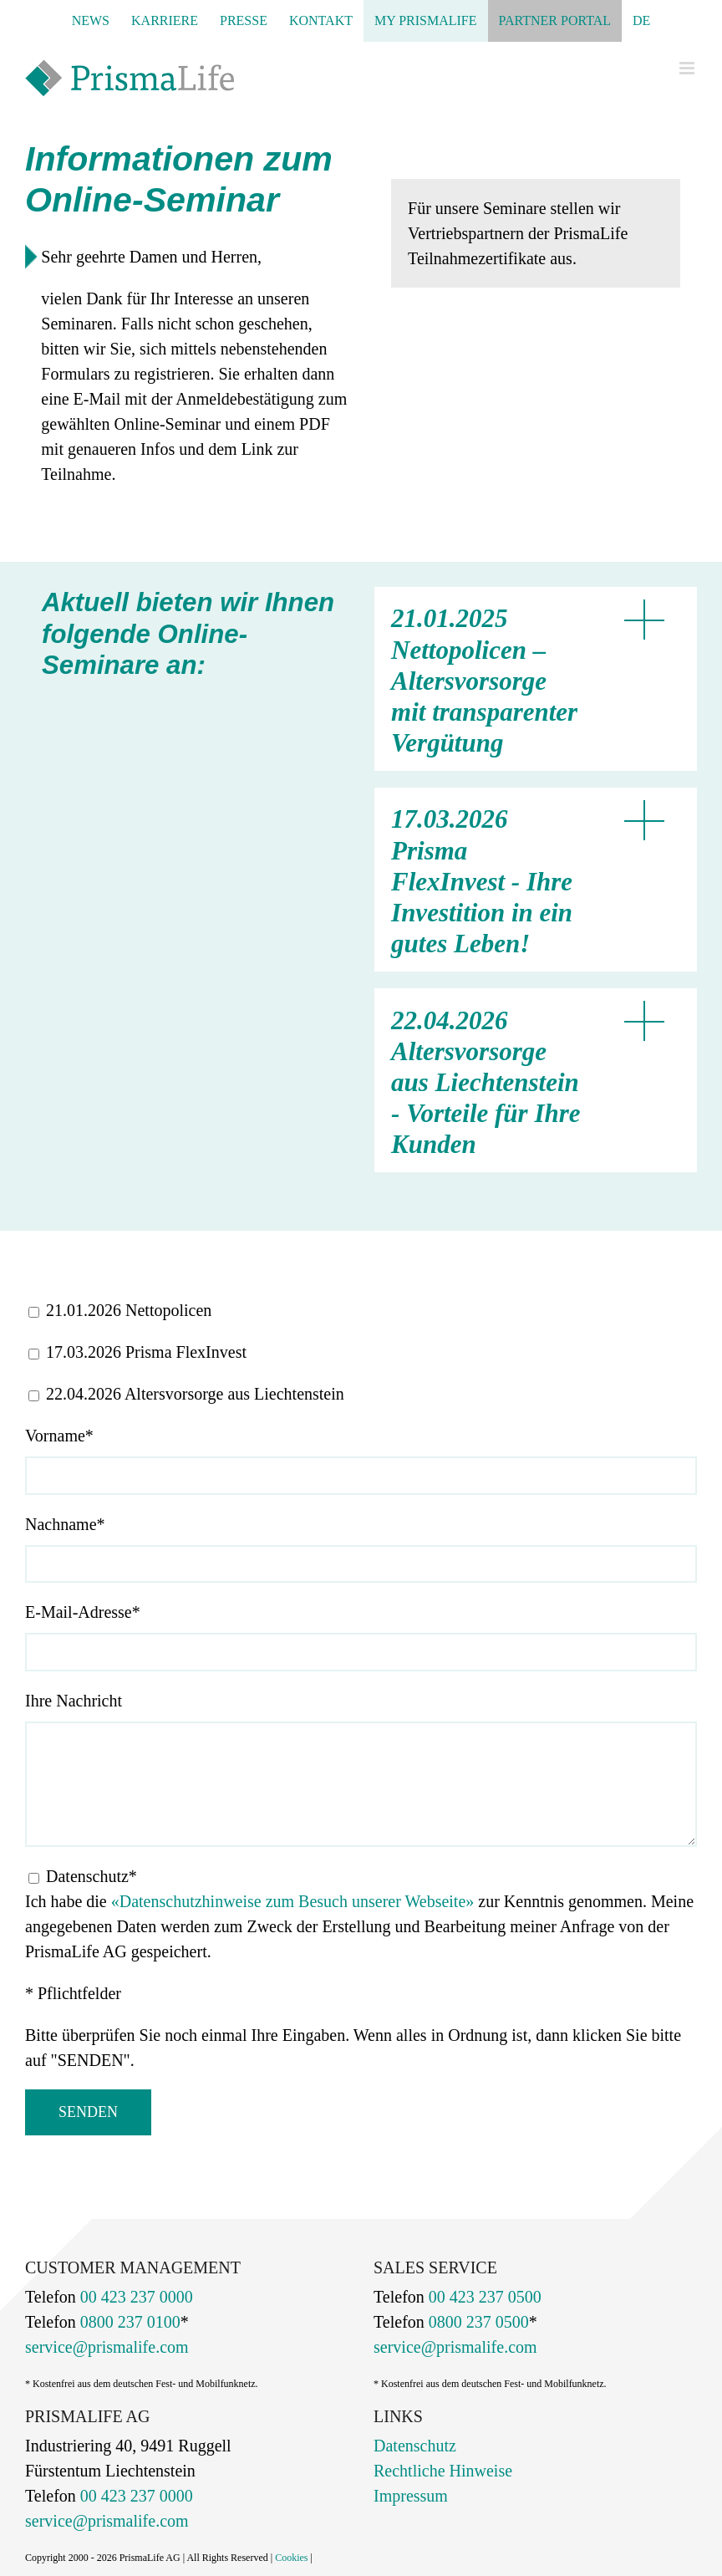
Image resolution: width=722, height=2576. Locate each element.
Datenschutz (415, 2445)
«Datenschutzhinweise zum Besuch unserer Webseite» (293, 1901)
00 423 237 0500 (483, 2297)
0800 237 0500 (477, 2322)
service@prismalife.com (107, 2347)
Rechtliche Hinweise (443, 2470)
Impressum (411, 2496)
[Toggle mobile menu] (688, 68)
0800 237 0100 (128, 2322)
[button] (527, 679)
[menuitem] (641, 21)
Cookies (291, 2557)
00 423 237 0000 (134, 2297)
